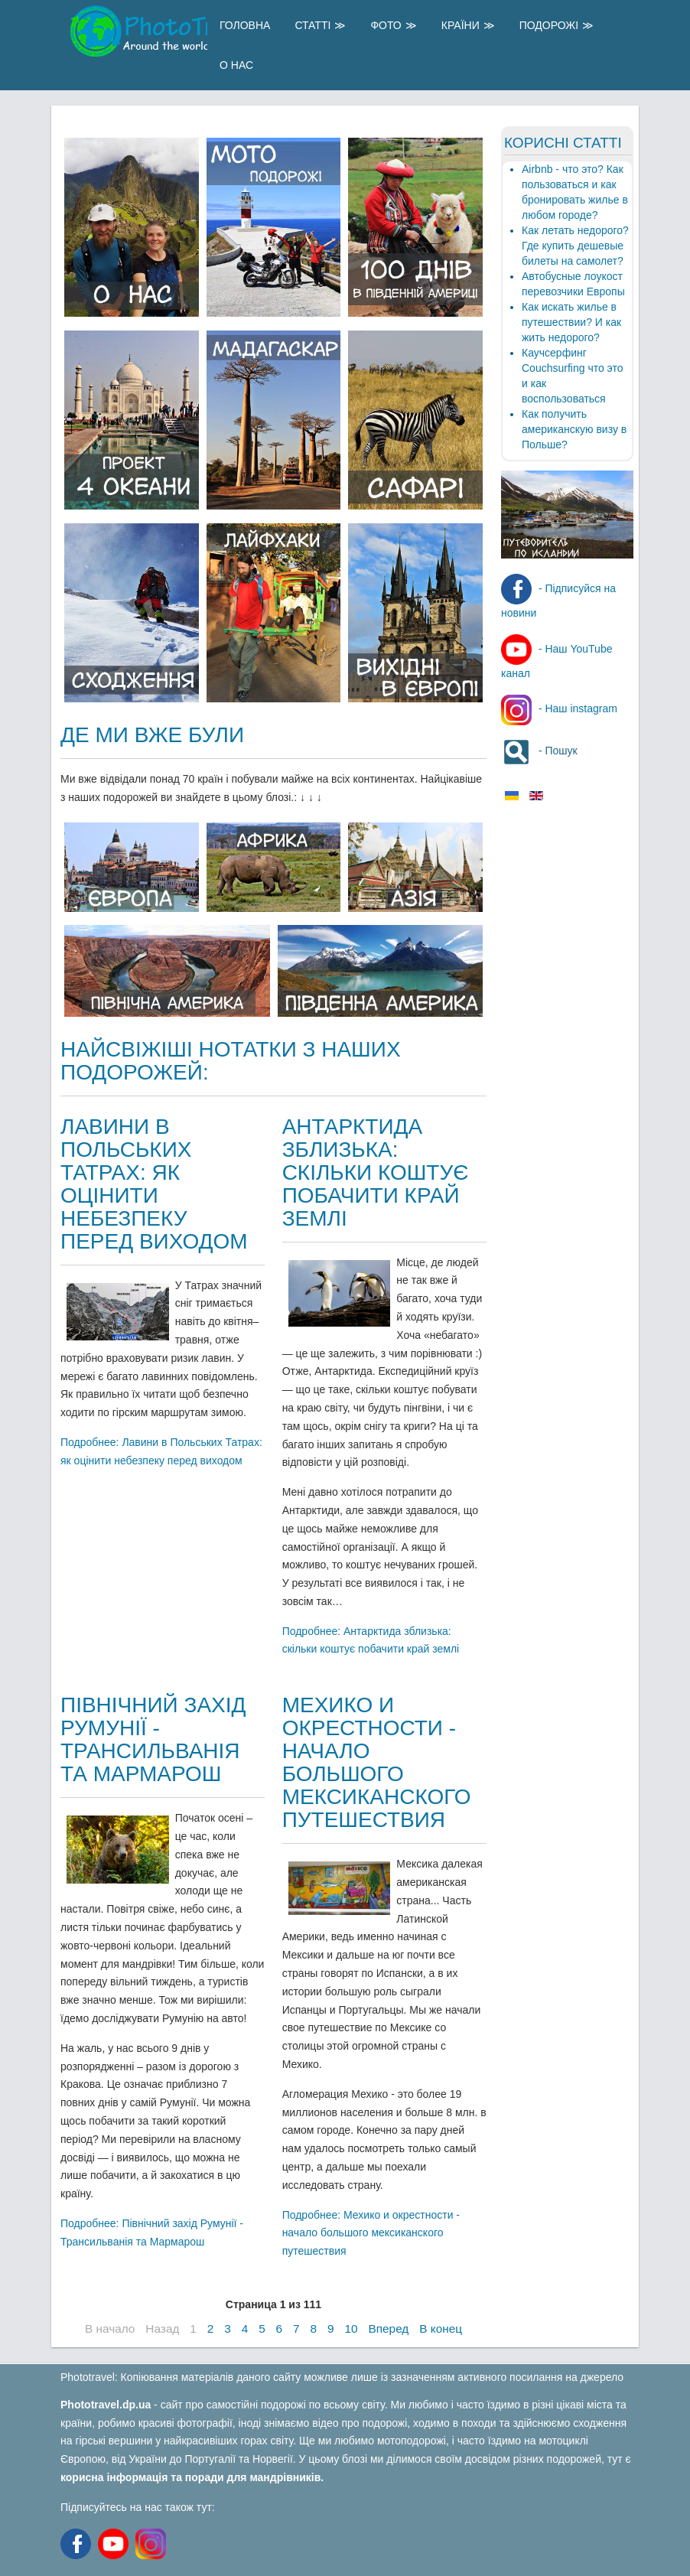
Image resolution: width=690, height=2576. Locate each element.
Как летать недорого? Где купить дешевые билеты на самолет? (575, 245)
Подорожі (548, 25)
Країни (460, 25)
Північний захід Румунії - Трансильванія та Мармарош (153, 1739)
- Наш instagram (559, 708)
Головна (245, 25)
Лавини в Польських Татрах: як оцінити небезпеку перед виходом (154, 1184)
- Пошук (539, 750)
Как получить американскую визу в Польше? (574, 429)
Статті (312, 25)
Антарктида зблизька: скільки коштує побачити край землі (375, 1172)
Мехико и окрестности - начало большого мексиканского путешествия (376, 1762)
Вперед (388, 2328)
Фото (385, 25)
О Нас (236, 65)
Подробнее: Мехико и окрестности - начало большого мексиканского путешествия (371, 2233)
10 (350, 2328)
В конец (440, 2328)
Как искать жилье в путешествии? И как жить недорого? (571, 322)
